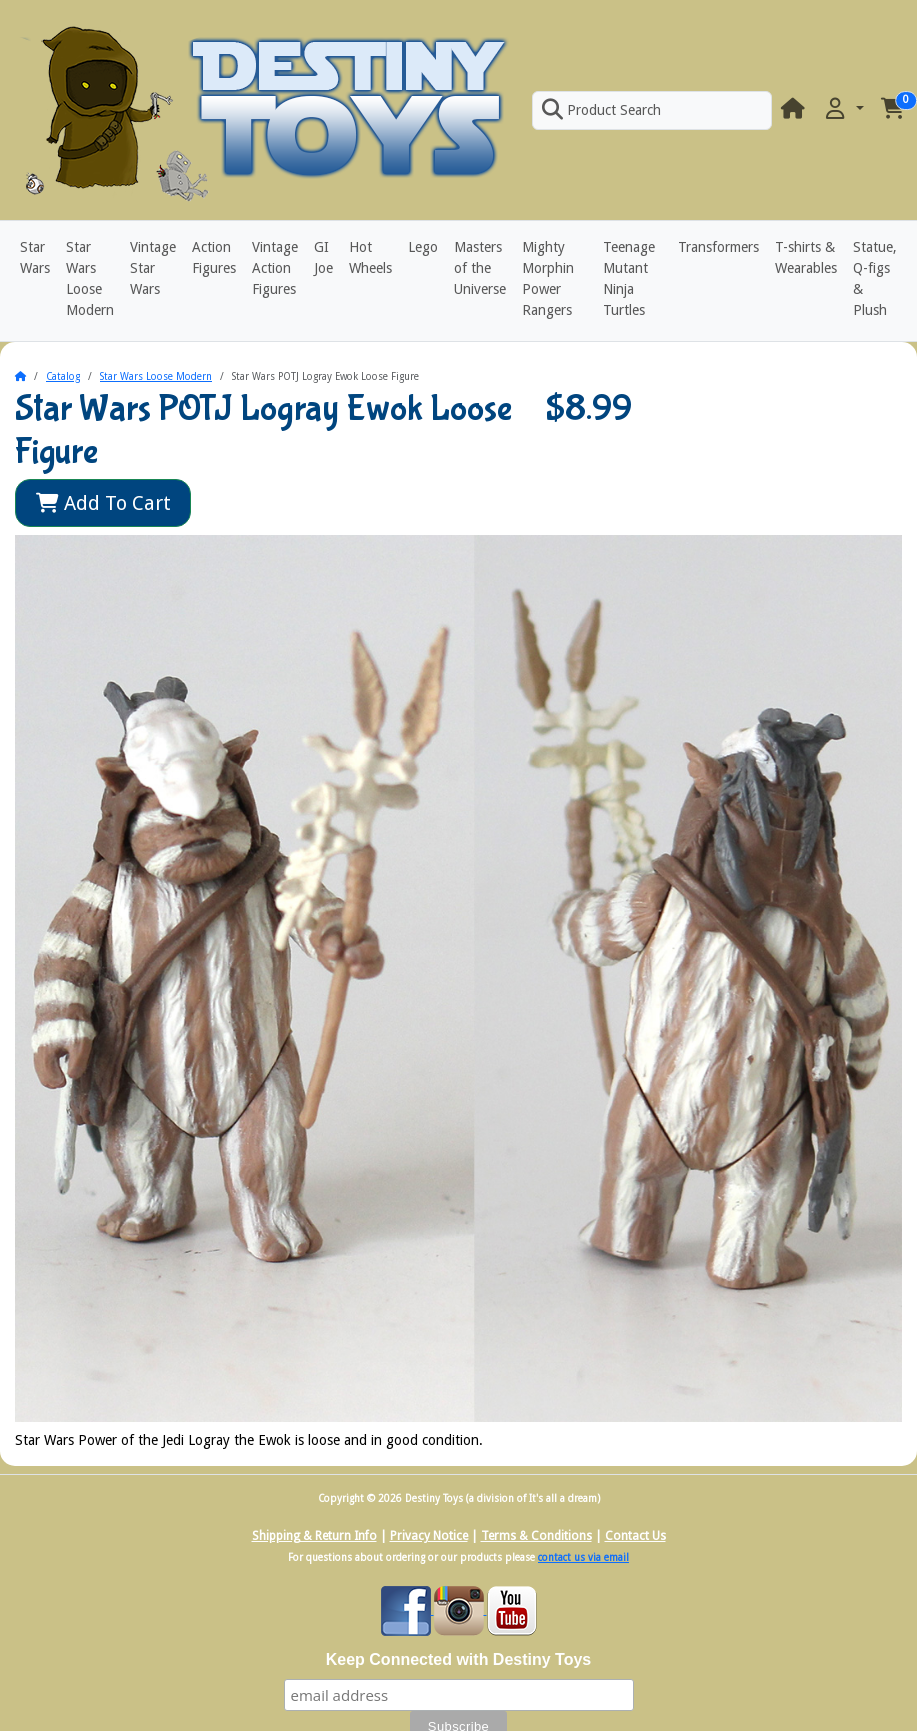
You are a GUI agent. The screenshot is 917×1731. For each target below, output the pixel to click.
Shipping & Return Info (314, 1536)
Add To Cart (103, 503)
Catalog (63, 376)
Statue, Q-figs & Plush (875, 278)
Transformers (718, 247)
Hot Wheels (370, 257)
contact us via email (583, 1557)
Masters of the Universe (480, 268)
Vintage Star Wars (153, 268)
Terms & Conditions (536, 1536)
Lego (423, 247)
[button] (843, 109)
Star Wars (35, 257)
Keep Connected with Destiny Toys (459, 1659)
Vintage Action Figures (275, 268)
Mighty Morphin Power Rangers (548, 278)
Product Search (601, 110)
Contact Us (635, 1536)
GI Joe (323, 257)
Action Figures (214, 257)
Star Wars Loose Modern (90, 278)
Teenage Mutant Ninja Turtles (629, 278)
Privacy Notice (429, 1536)
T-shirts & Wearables (806, 257)
